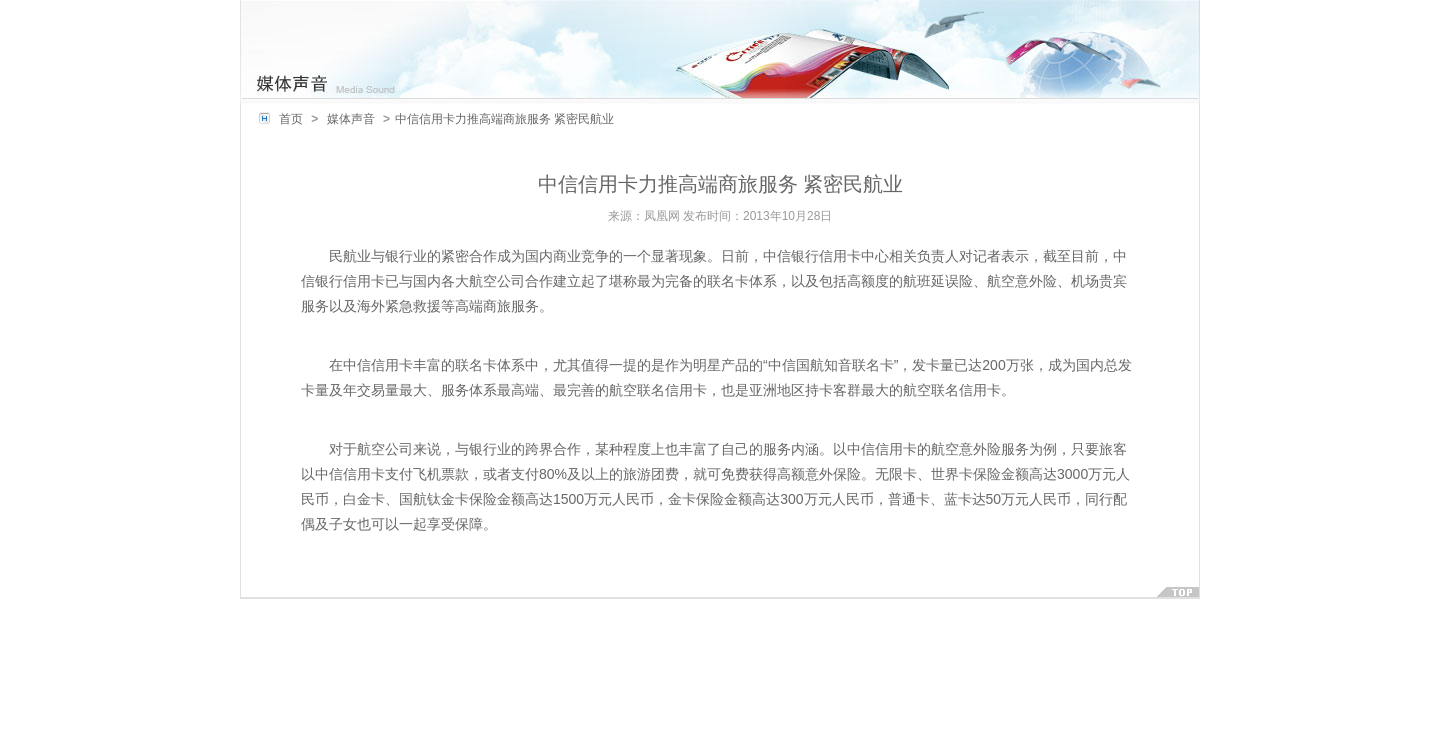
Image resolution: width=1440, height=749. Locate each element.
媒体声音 (351, 119)
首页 (291, 119)
